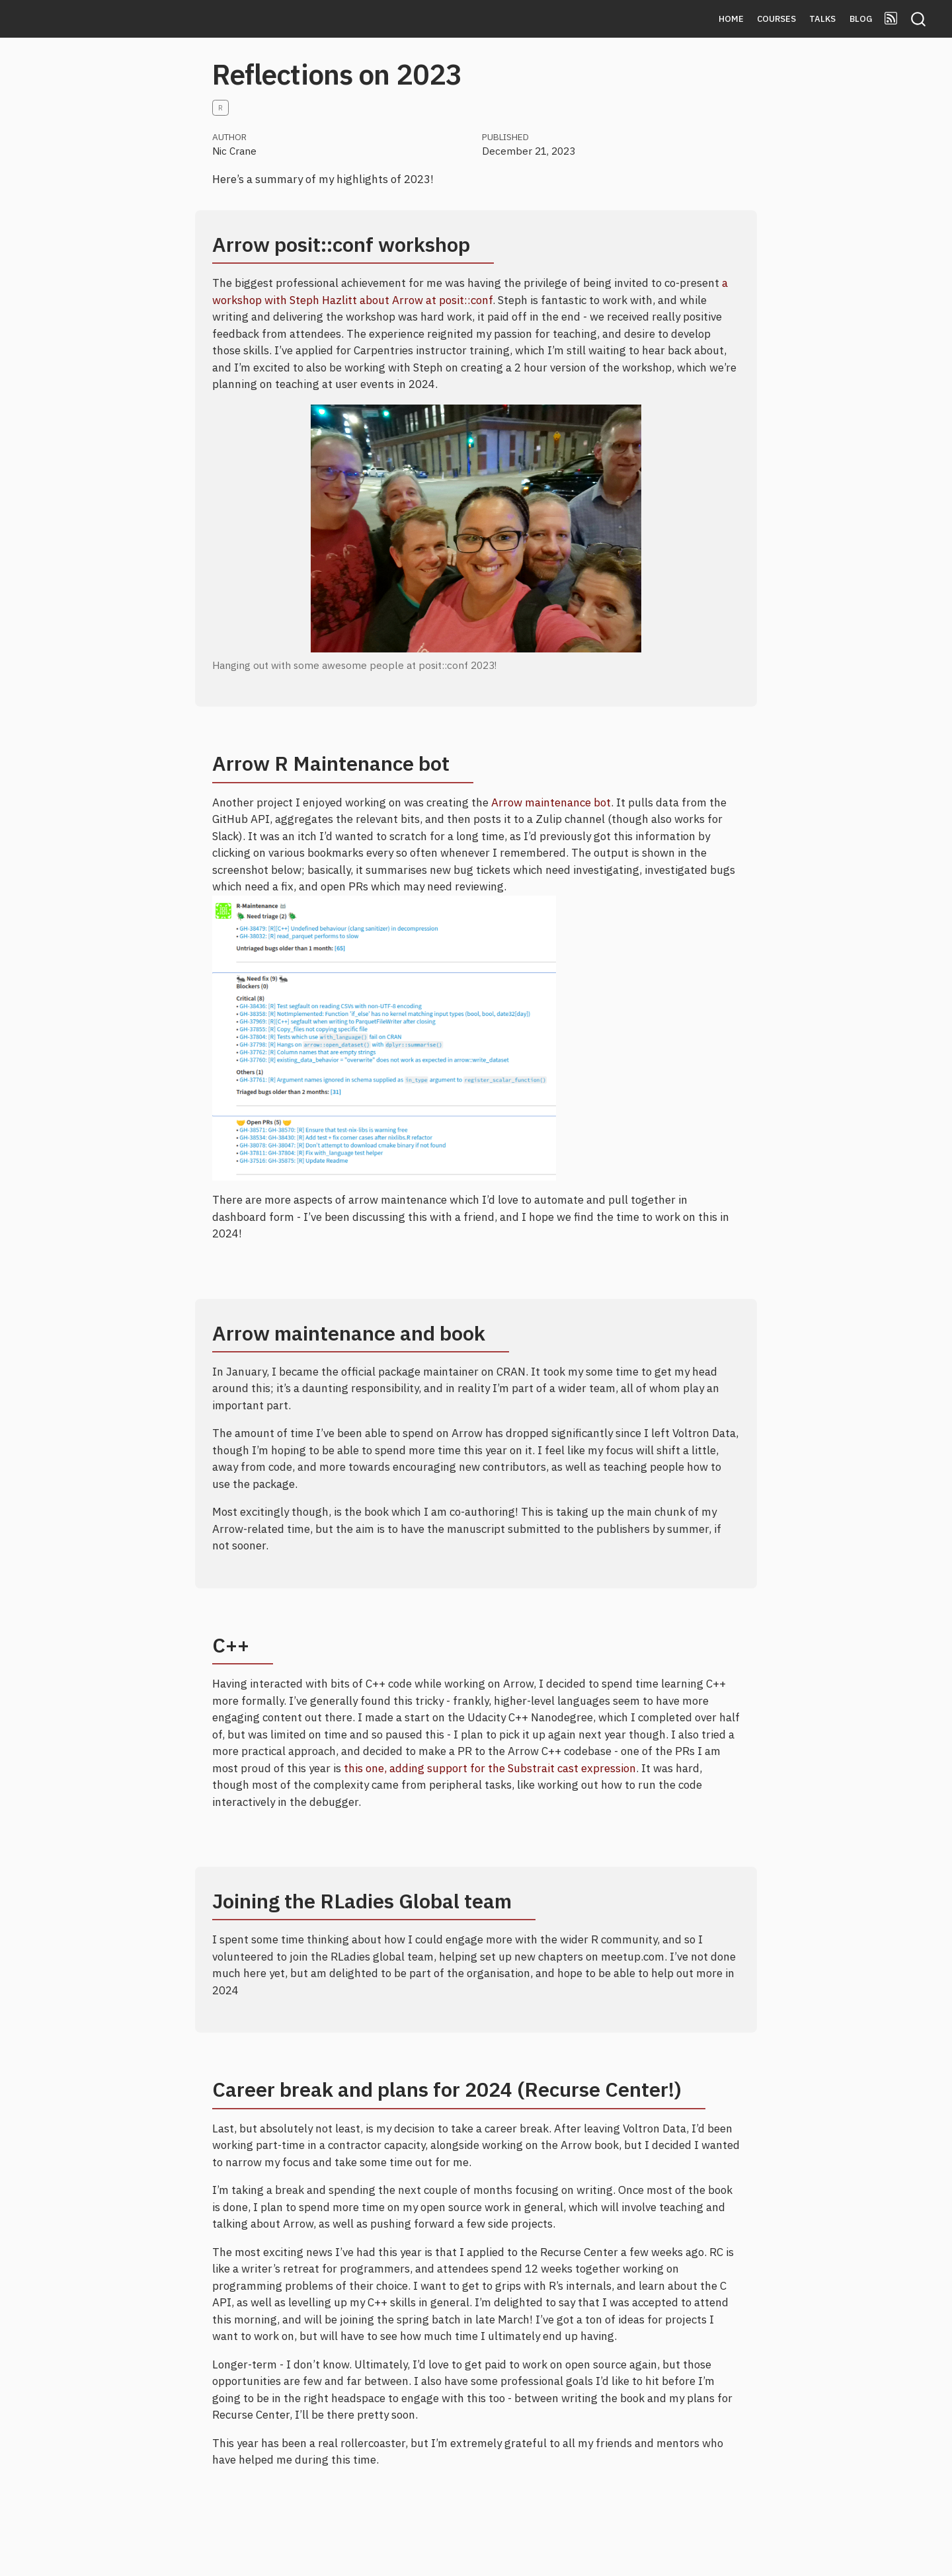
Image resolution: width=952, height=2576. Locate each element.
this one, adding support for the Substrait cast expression (490, 1768)
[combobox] (919, 18)
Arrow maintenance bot (551, 802)
